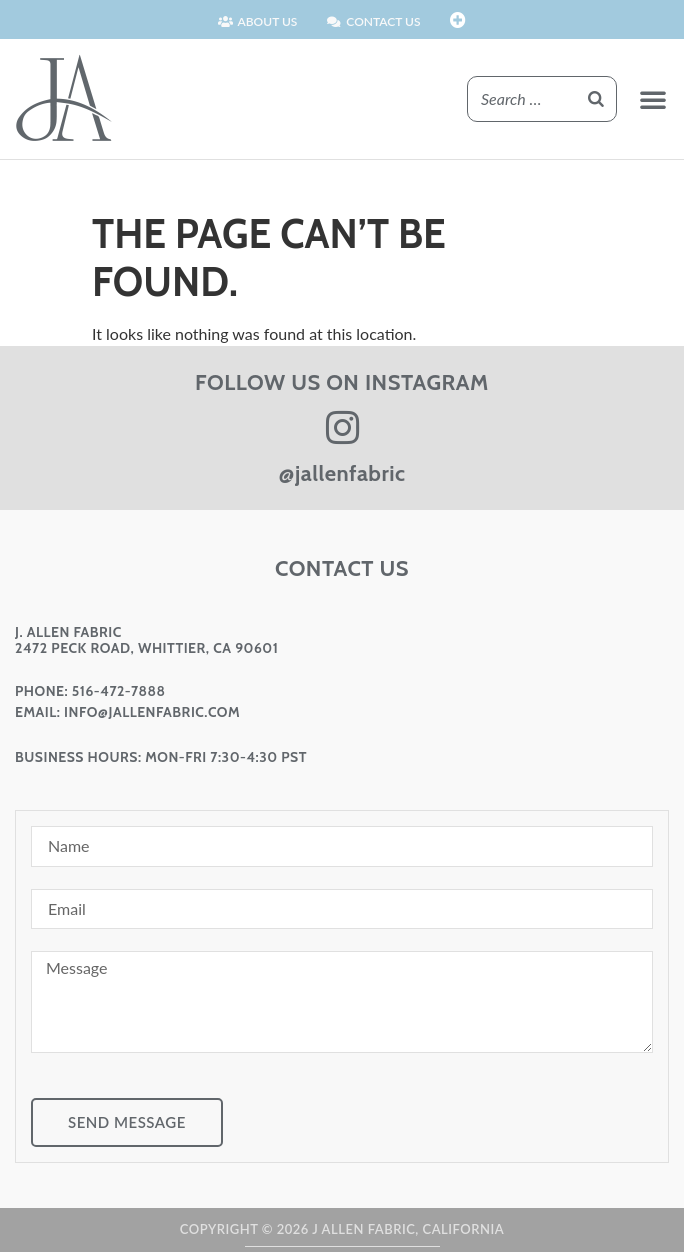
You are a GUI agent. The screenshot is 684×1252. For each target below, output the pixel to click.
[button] (653, 99)
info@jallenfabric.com (152, 712)
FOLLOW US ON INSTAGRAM (342, 382)
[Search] (596, 99)
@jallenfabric (342, 473)
